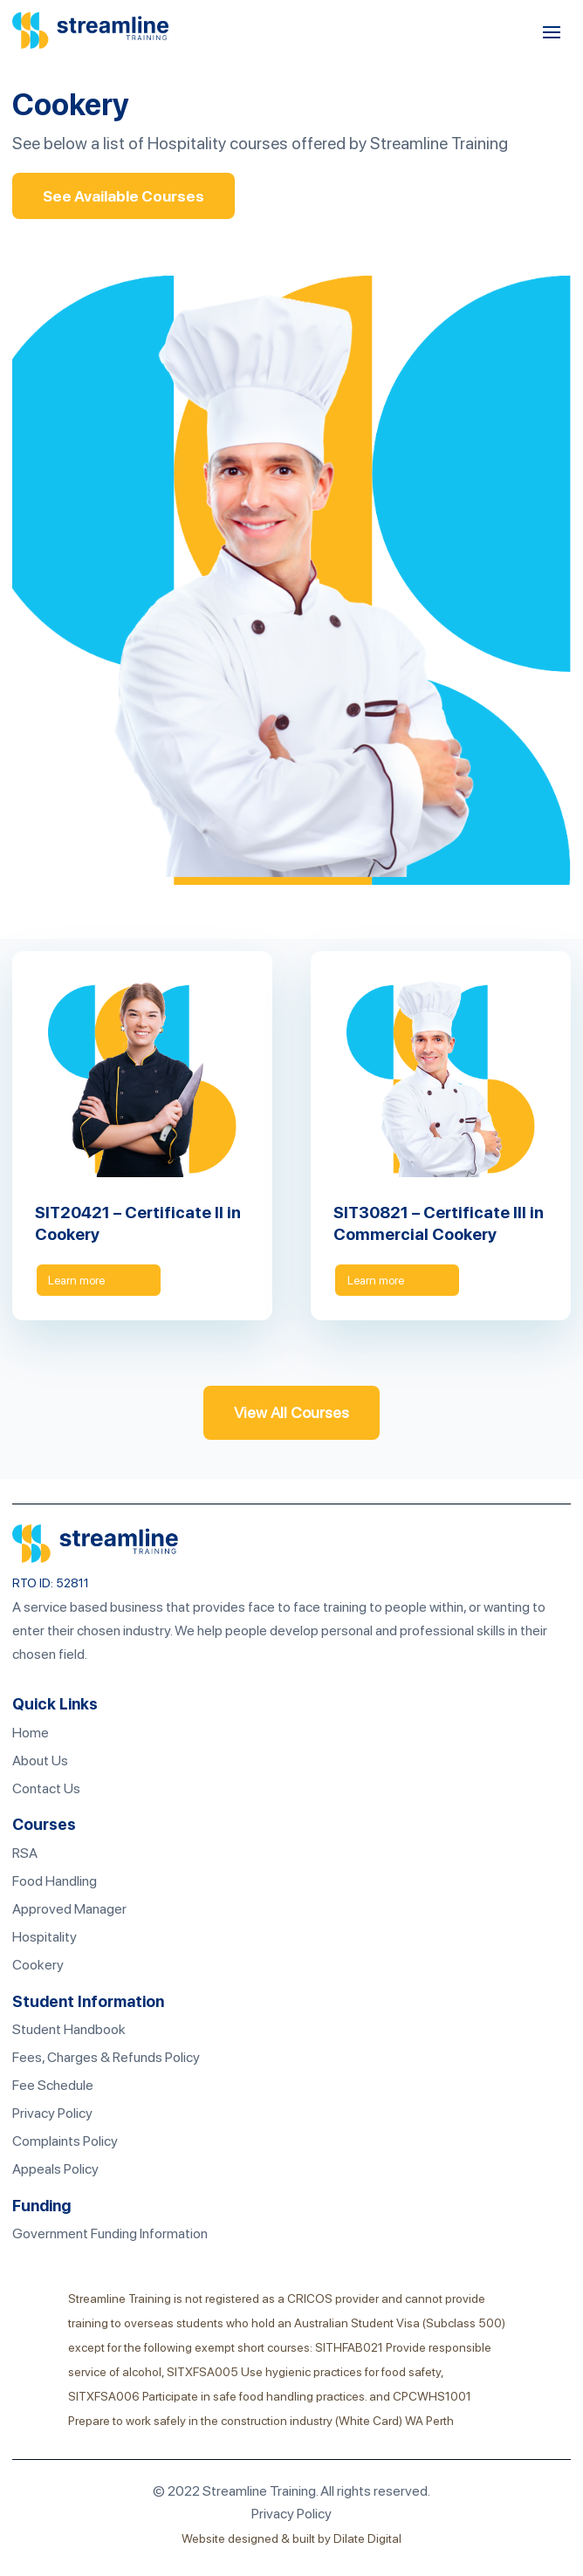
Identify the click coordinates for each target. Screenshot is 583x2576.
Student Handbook (69, 2030)
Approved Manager (69, 1909)
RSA (25, 1854)
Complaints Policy (65, 2142)
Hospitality (44, 1937)
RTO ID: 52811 (50, 1584)
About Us (40, 1761)
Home (30, 1733)
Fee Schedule (52, 2086)
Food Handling (54, 1882)
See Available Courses (124, 196)
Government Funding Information (110, 2234)
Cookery (38, 1965)
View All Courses (291, 1413)
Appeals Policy (55, 2170)
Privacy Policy (52, 2114)
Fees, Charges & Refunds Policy (106, 2058)
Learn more (79, 1280)
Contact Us (46, 1789)
